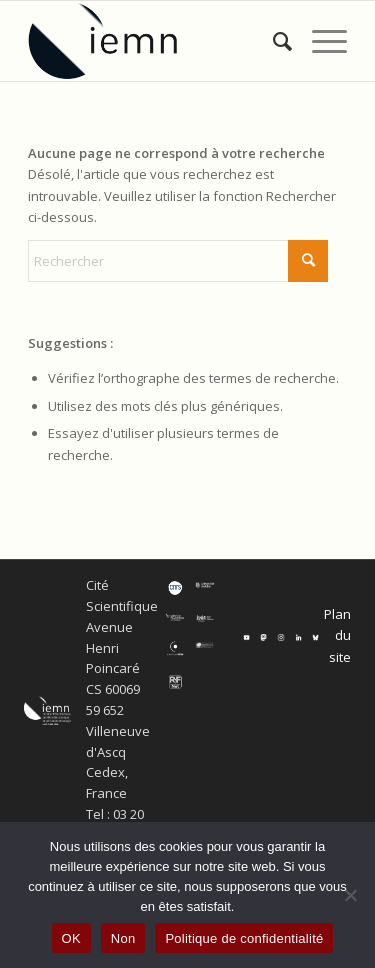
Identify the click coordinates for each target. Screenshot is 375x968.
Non (123, 938)
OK (71, 938)
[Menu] (319, 41)
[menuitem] (272, 41)
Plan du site (337, 635)
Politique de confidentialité (244, 938)
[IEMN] (155, 41)
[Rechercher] (272, 41)
